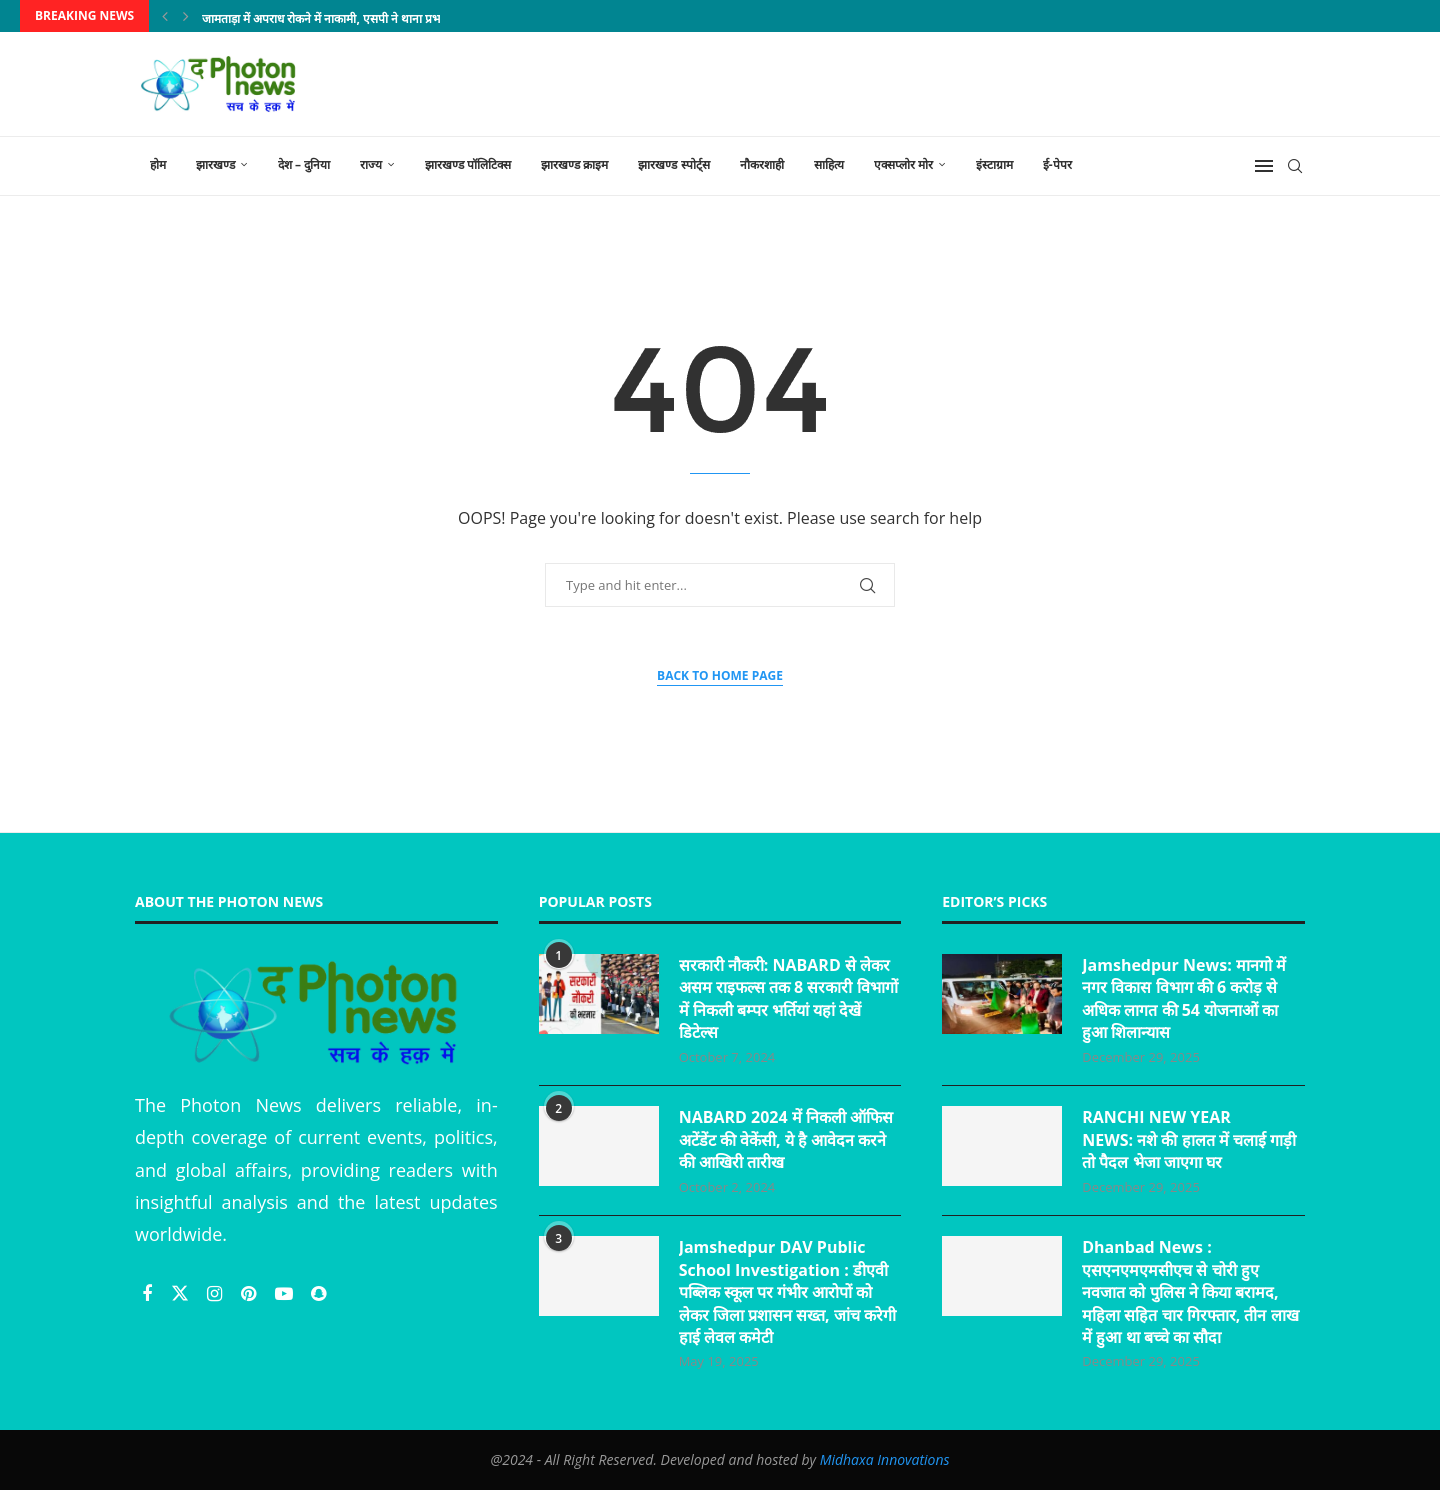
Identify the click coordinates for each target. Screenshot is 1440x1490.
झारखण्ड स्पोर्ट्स (673, 164)
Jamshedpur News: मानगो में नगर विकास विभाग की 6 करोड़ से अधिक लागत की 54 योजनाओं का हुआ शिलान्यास (1184, 998)
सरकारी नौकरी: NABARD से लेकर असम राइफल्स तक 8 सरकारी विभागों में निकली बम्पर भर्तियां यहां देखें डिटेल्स (788, 998)
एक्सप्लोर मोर (903, 164)
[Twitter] (182, 1293)
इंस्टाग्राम (994, 164)
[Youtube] (286, 1293)
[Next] (186, 16)
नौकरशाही (762, 164)
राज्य (371, 164)
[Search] (1295, 166)
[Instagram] (217, 1293)
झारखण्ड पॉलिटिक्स (468, 164)
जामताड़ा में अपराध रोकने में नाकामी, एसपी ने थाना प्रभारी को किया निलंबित (366, 18)
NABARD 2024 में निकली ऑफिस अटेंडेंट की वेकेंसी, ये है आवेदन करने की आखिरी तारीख (786, 1139)
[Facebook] (149, 1293)
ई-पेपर (1057, 164)
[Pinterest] (251, 1293)
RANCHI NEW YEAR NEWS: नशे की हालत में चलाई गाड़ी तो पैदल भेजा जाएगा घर (1189, 1139)
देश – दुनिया (304, 164)
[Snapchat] (318, 1293)
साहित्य (829, 164)
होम (158, 164)
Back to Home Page (720, 675)
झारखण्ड (215, 164)
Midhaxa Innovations (885, 1459)
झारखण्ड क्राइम (574, 164)
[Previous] (165, 16)
